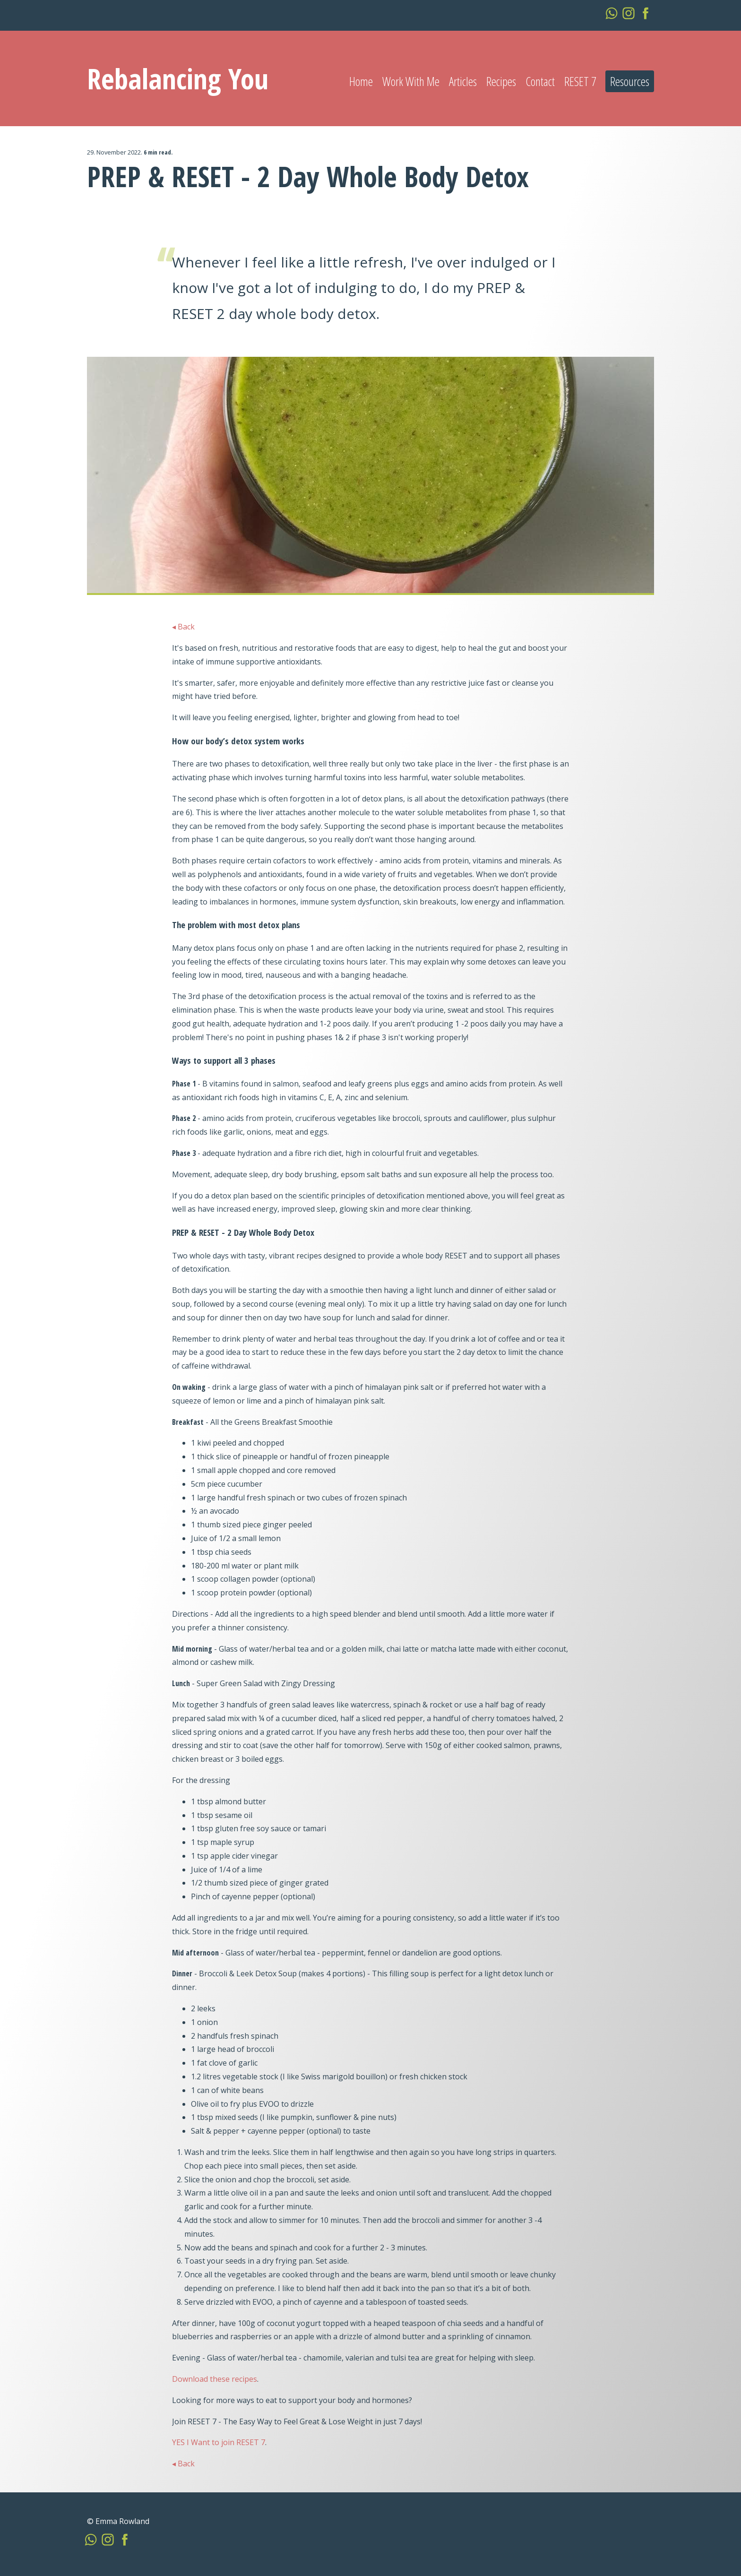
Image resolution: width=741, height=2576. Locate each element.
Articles (463, 81)
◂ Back (183, 626)
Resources (629, 81)
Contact (540, 81)
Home (361, 81)
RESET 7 (580, 81)
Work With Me (410, 81)
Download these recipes (214, 2379)
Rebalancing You (177, 78)
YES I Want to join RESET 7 (218, 2442)
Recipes (501, 81)
